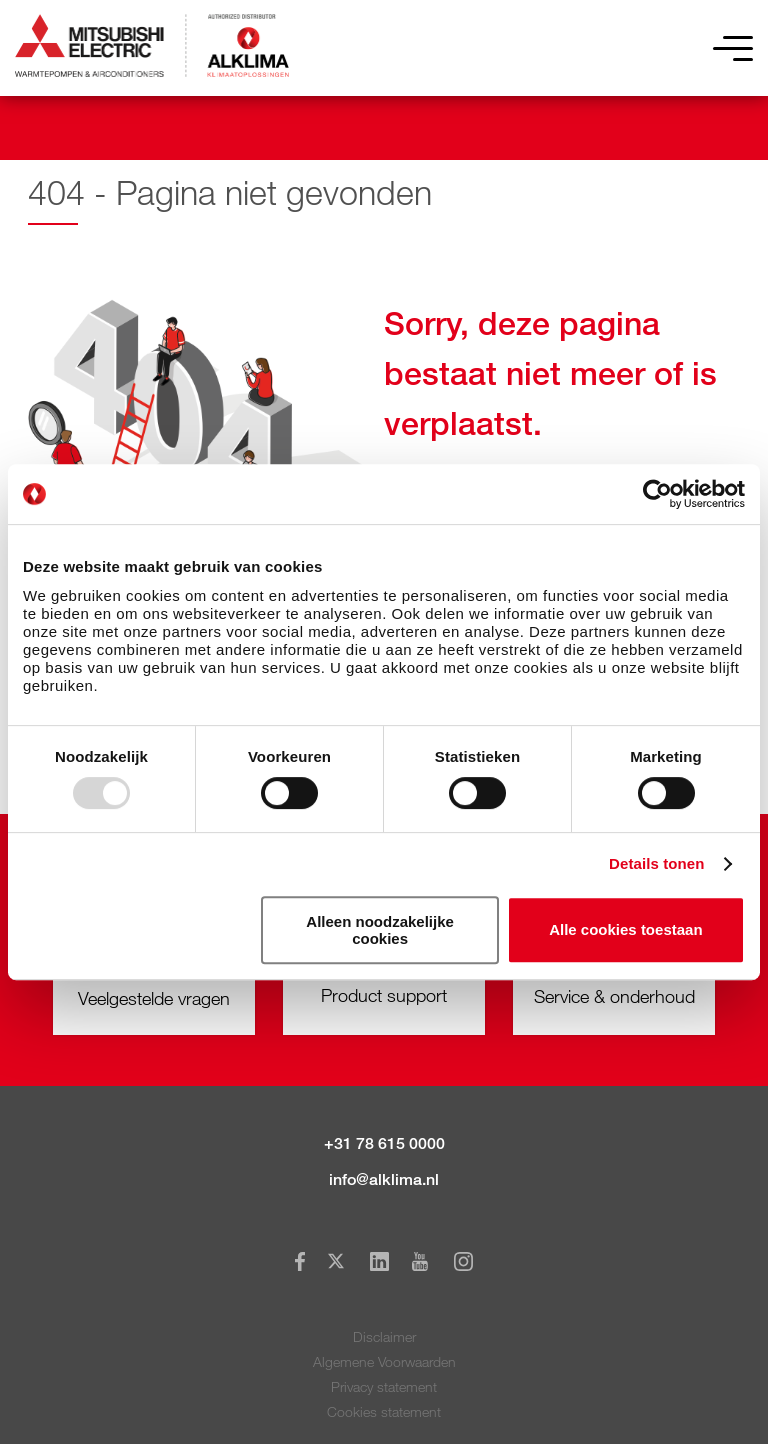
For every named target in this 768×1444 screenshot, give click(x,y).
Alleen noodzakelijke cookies (380, 930)
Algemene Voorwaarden (384, 1361)
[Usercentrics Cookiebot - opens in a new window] (657, 494)
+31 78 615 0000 (384, 1143)
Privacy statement (384, 1386)
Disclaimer (384, 1336)
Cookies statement (384, 1411)
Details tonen (656, 863)
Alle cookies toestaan (625, 929)
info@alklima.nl (384, 1179)
